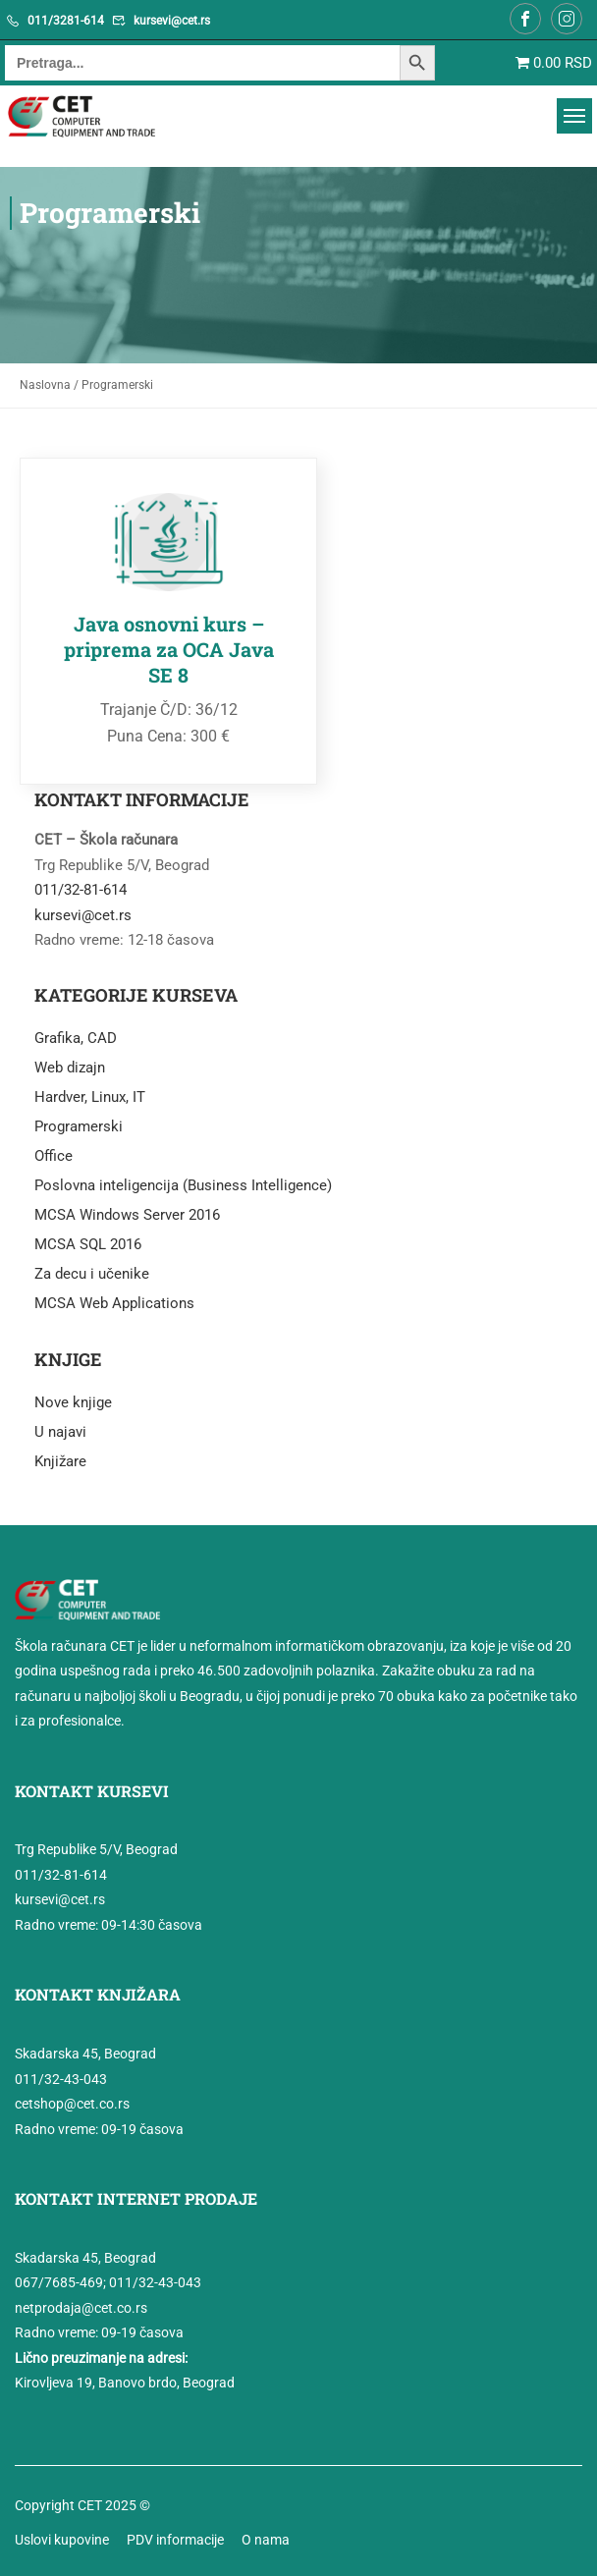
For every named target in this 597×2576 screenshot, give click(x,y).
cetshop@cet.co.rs (72, 2101)
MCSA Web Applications (114, 1300)
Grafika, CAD (75, 1035)
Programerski (78, 1123)
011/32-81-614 (80, 887)
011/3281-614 (65, 20)
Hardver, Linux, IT (89, 1094)
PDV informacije (175, 2537)
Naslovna (45, 385)
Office (53, 1153)
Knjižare (60, 1458)
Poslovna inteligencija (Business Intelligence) (183, 1182)
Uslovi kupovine (62, 2537)
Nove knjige (73, 1399)
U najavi (60, 1429)
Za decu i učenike (91, 1271)
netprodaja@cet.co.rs (81, 2305)
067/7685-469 (59, 2280)
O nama (266, 2537)
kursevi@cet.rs (172, 20)
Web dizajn (69, 1064)
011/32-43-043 (61, 2076)
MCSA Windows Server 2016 (127, 1212)
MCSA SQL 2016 (87, 1241)
